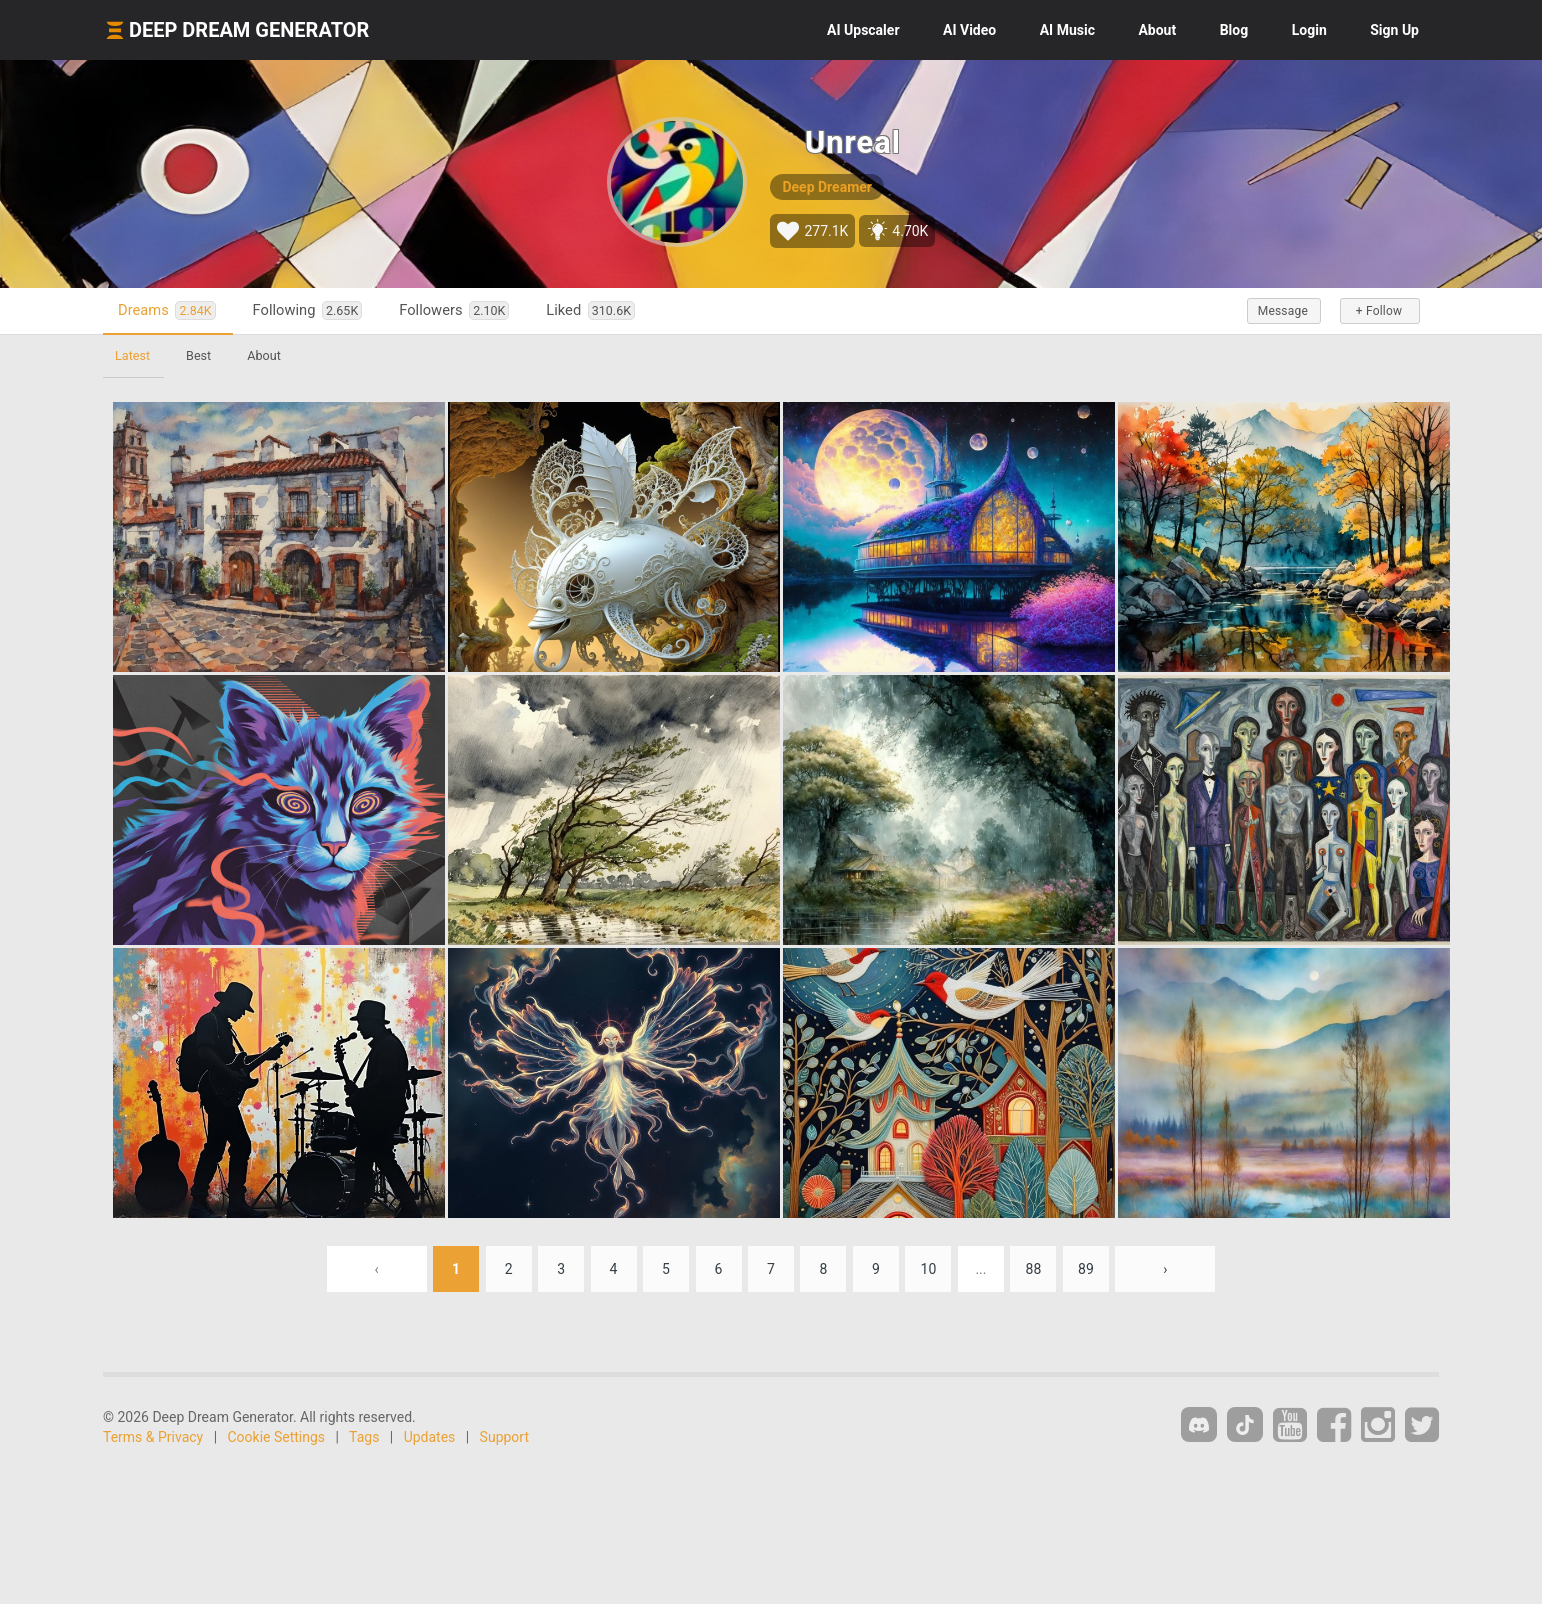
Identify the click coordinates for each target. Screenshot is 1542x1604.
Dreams (167, 310)
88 (1034, 1269)
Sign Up (1394, 30)
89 (1086, 1269)
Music (1067, 30)
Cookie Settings (277, 1437)
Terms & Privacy (153, 1437)
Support (504, 1437)
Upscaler (863, 30)
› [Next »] (1165, 1269)
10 (929, 1269)
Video (969, 30)
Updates (430, 1437)
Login (1309, 30)
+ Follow (1379, 311)
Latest (132, 355)
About (1157, 30)
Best (198, 355)
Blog (1234, 30)
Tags (364, 1437)
